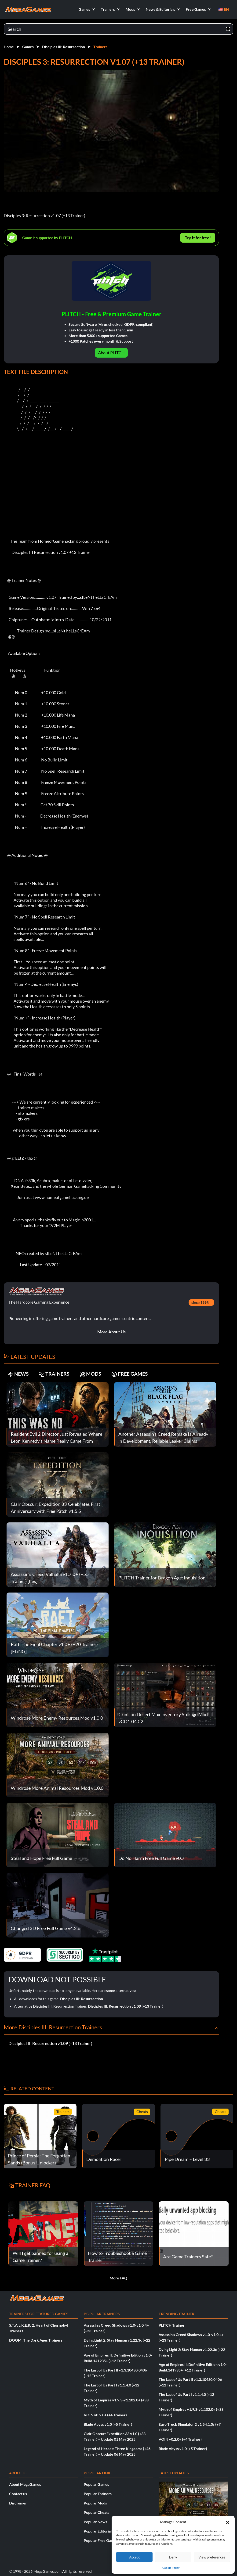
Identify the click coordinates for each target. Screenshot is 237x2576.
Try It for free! (198, 237)
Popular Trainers (98, 2493)
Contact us (18, 2493)
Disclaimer (18, 2503)
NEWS (18, 1374)
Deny (173, 2557)
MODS (92, 1374)
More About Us (111, 1331)
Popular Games (96, 2484)
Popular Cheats (96, 2512)
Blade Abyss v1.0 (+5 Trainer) (108, 2424)
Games (28, 46)
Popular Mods (95, 2503)
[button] (227, 2521)
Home (9, 46)
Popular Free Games (101, 2540)
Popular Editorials (98, 2531)
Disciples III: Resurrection (63, 46)
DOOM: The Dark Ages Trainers (35, 2340)
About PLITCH (111, 352)
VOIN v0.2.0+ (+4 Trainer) (105, 2415)
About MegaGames (25, 2484)
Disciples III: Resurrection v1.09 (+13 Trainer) (125, 2006)
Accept (134, 2557)
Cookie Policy (170, 2567)
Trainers (100, 46)
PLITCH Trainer (172, 2325)
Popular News (95, 2521)
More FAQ (118, 2278)
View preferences (211, 2557)
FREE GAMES (132, 1374)
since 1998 (200, 1302)
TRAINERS (55, 1374)
